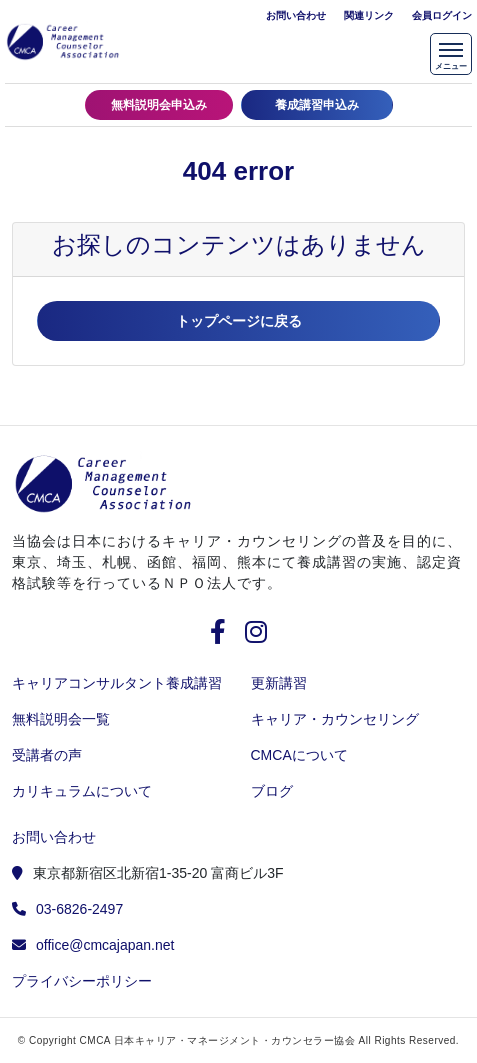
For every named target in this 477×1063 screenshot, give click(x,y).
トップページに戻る (239, 321)
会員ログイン (442, 15)
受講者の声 (47, 755)
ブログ (272, 791)
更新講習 (279, 683)
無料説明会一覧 (61, 719)
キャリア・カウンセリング (335, 719)
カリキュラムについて (82, 791)
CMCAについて (299, 755)
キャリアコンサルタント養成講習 (117, 683)
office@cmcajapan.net (105, 945)
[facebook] (225, 635)
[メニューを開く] (451, 54)
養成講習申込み (317, 105)
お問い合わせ (296, 15)
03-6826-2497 (79, 909)
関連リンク (369, 15)
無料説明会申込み (159, 105)
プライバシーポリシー (82, 981)
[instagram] (256, 635)
